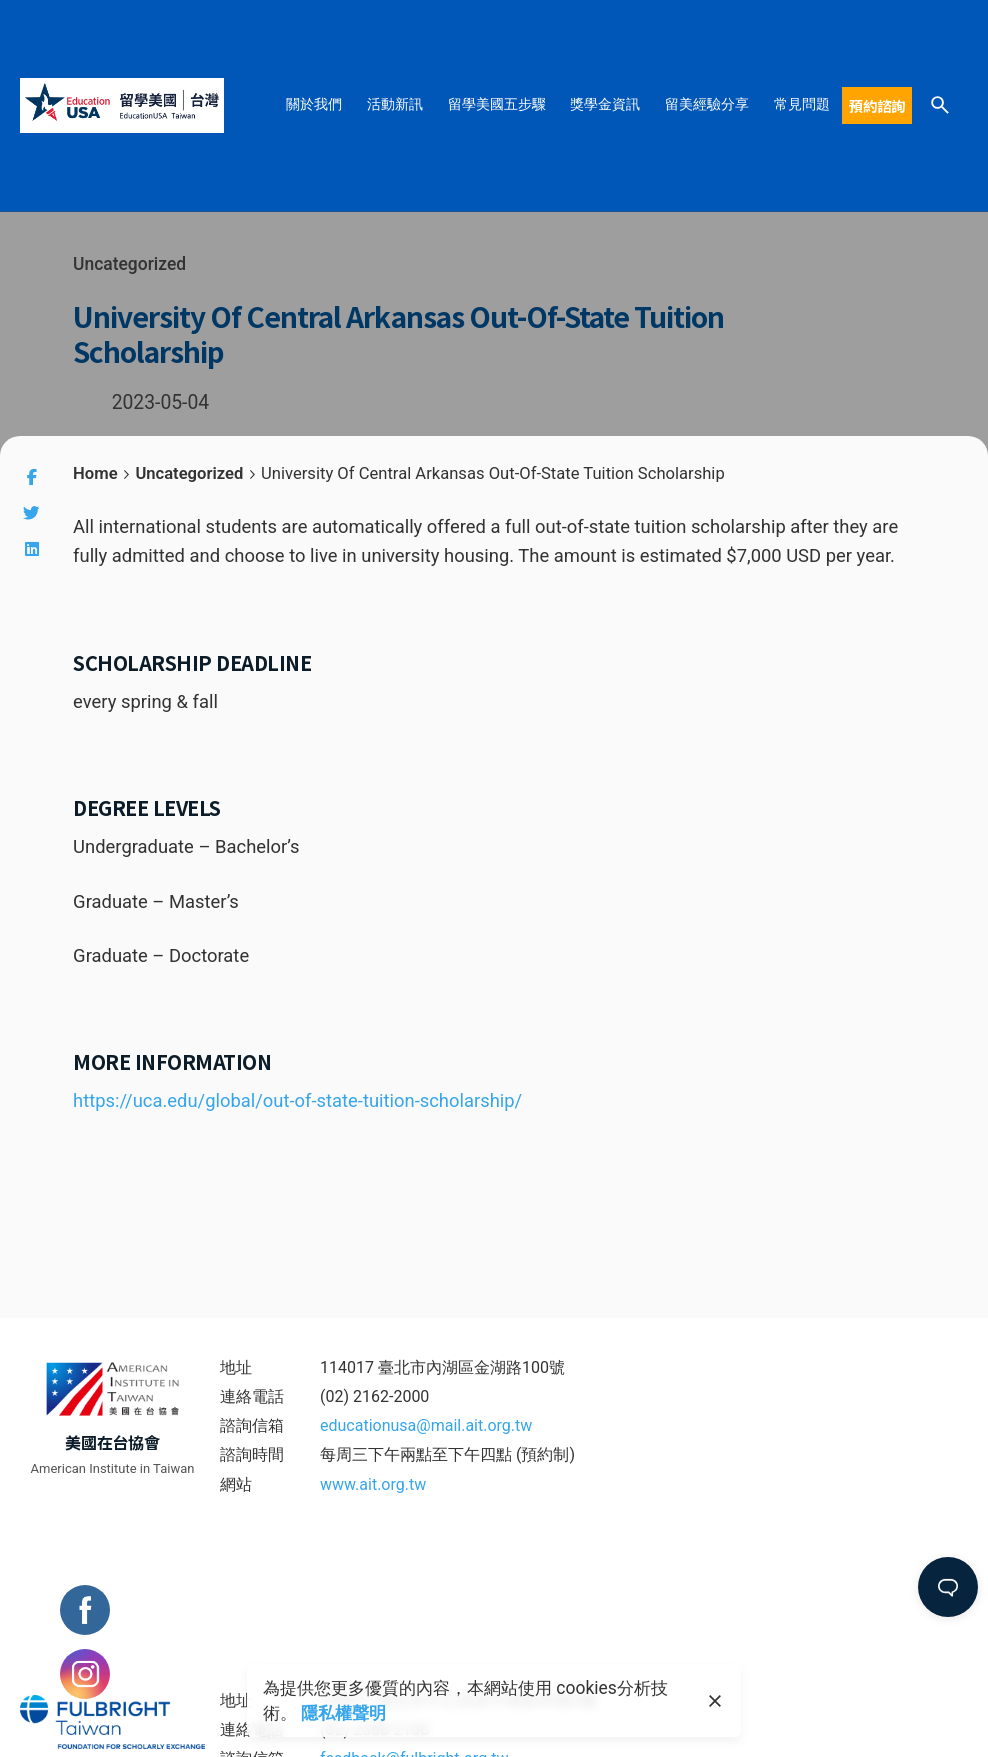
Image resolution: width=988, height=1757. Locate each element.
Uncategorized (129, 264)
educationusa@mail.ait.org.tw (426, 1425)
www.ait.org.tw (373, 1484)
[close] (715, 1701)
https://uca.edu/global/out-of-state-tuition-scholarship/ (297, 1100)
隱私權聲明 (343, 1713)
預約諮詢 (877, 105)
